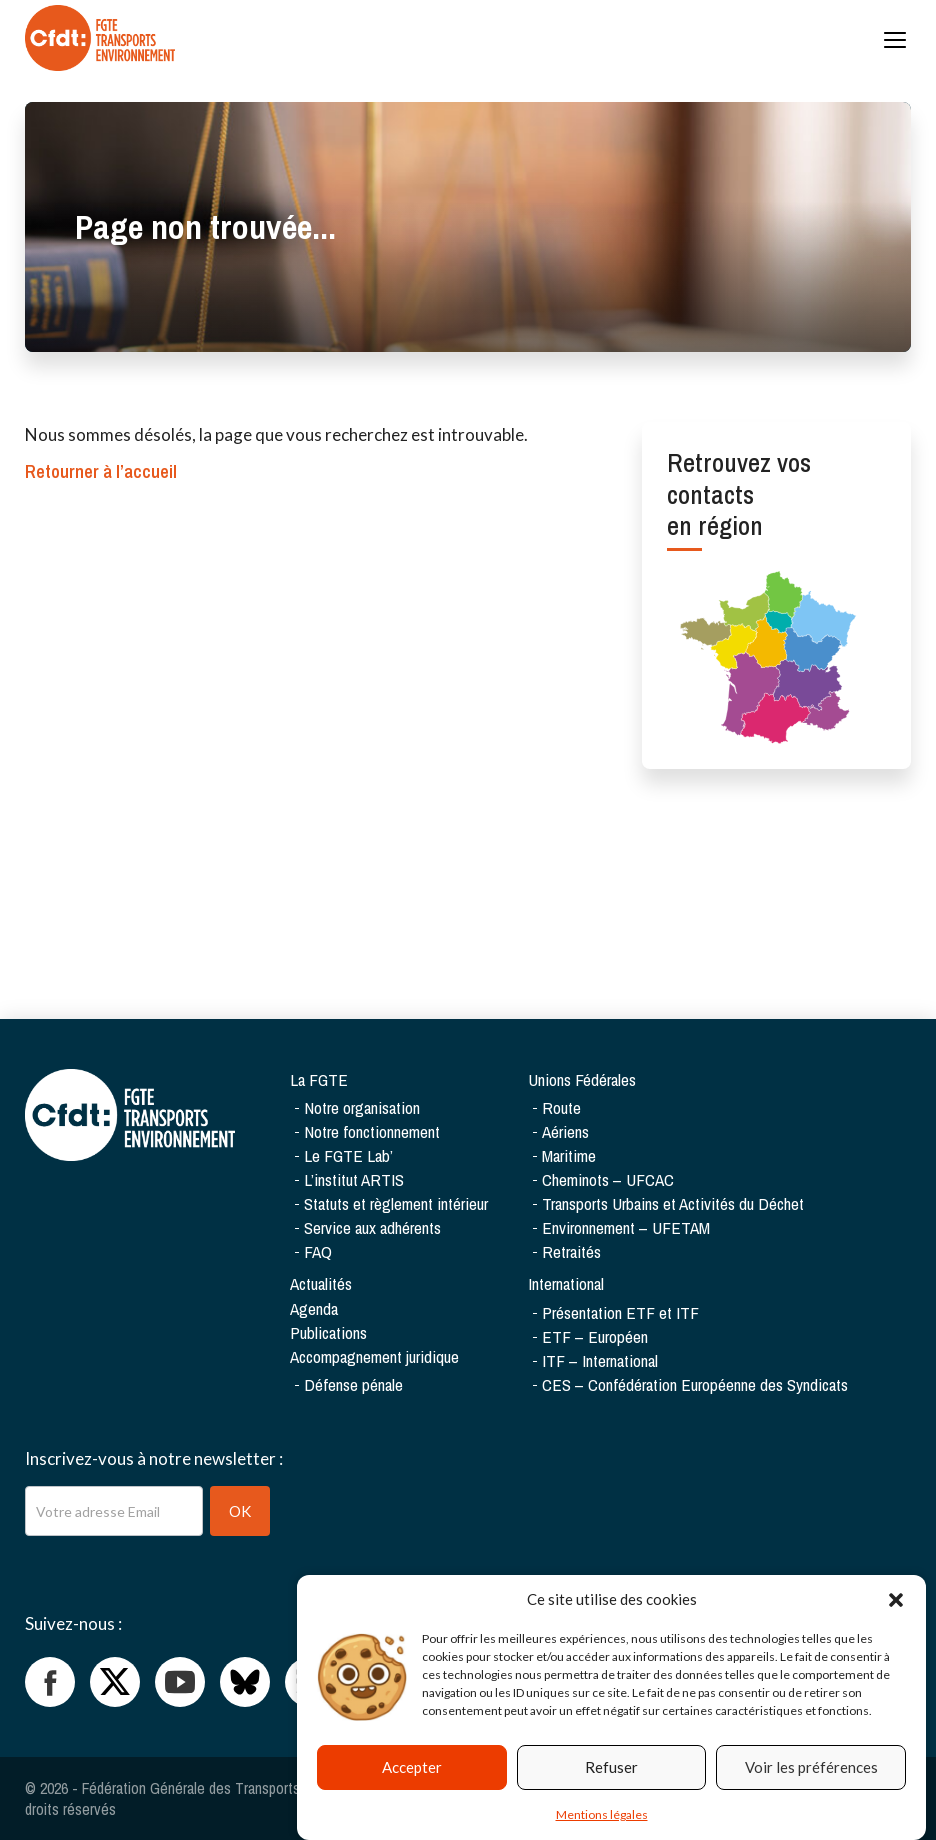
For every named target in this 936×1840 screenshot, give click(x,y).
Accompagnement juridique (374, 1356)
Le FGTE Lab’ (348, 1155)
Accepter (412, 1772)
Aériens (565, 1131)
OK (240, 1511)
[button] (896, 1605)
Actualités (321, 1283)
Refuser (611, 1772)
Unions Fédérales (582, 1079)
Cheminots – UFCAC (608, 1179)
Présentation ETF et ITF (620, 1312)
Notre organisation (362, 1107)
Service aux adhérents (372, 1227)
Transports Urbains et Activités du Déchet (673, 1203)
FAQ (318, 1251)
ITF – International (600, 1360)
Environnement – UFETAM (626, 1227)
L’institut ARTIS (354, 1179)
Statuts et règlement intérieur (396, 1203)
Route (561, 1107)
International (566, 1283)
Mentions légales (602, 1819)
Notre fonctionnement (372, 1131)
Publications (328, 1332)
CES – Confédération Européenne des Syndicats (695, 1384)
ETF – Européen (595, 1336)
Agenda (314, 1308)
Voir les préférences (811, 1772)
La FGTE (319, 1079)
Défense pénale (353, 1384)
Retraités (571, 1251)
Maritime (569, 1155)
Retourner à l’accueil (101, 471)
